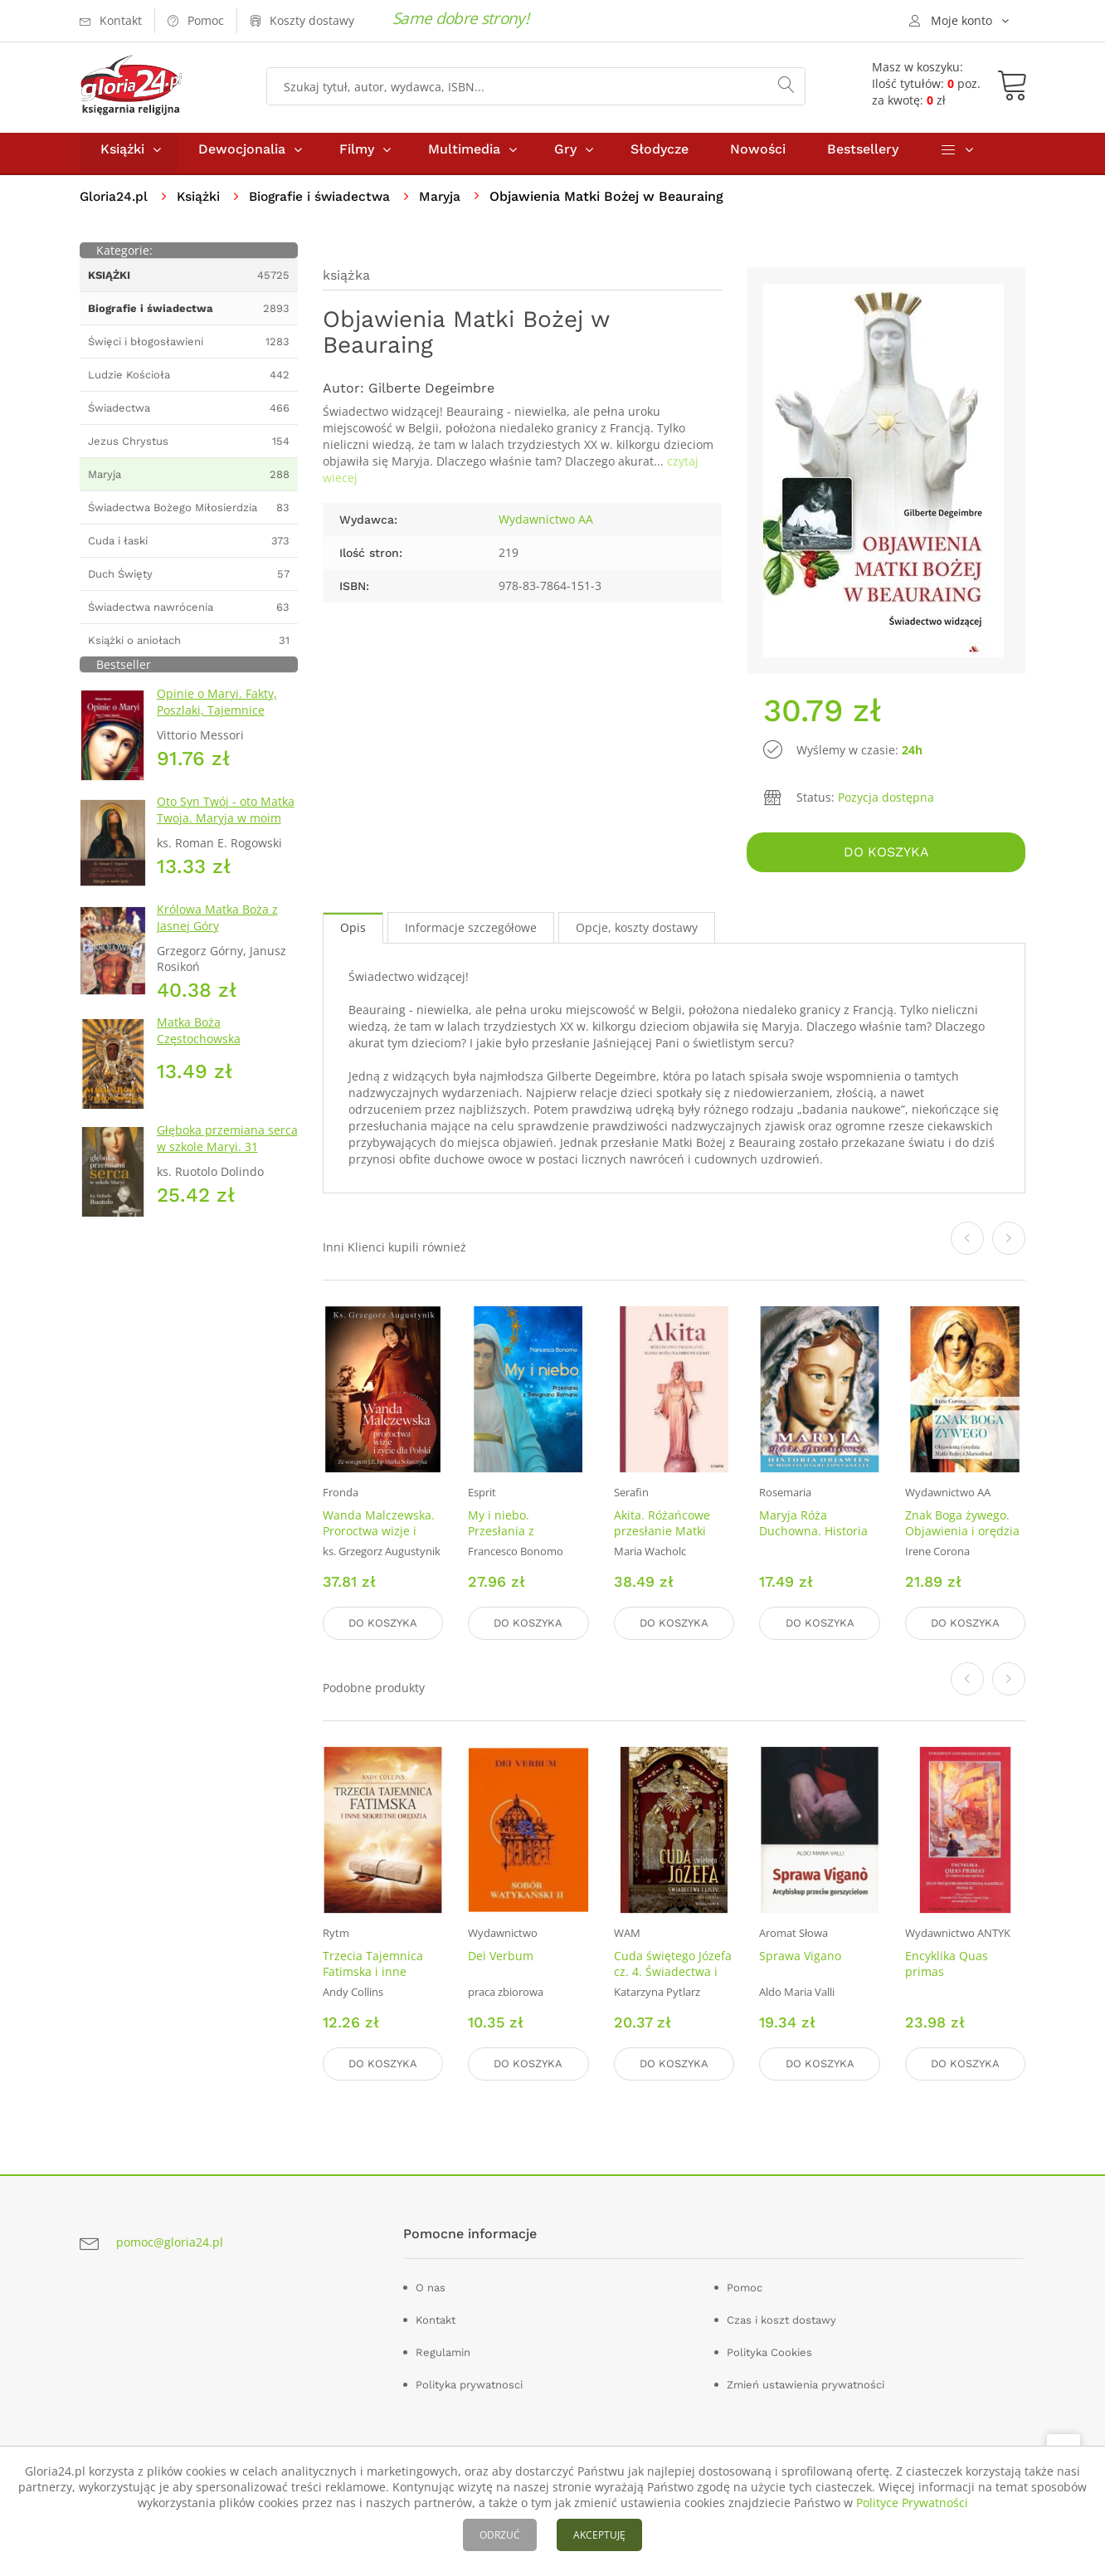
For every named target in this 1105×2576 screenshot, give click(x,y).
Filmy (356, 156)
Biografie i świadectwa (325, 204)
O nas (430, 2287)
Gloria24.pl (115, 204)
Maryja (449, 204)
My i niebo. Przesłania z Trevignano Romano (523, 1535)
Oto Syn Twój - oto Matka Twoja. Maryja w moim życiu (226, 825)
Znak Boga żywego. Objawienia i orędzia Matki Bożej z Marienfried (962, 1543)
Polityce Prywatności (912, 2502)
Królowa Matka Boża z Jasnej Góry (217, 925)
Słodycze (659, 156)
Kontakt (435, 2320)
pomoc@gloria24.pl (169, 2242)
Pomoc (744, 2287)
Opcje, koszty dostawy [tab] (637, 932)
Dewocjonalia (241, 156)
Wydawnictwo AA (546, 526)
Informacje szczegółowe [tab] (471, 932)
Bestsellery (862, 156)
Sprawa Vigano (800, 1958)
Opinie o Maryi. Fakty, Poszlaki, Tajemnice (217, 709)
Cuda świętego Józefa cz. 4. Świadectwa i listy (673, 1974)
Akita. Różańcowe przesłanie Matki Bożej (662, 1535)
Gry (565, 156)
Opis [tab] (353, 932)
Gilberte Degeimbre (431, 395)
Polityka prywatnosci (469, 2384)
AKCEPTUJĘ (599, 2535)
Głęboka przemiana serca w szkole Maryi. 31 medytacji (227, 1153)
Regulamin (443, 2352)
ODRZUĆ (499, 2535)
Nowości (758, 156)
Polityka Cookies (769, 2352)
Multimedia (464, 156)
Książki (122, 156)
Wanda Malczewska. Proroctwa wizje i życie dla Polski (379, 1535)
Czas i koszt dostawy (781, 2320)
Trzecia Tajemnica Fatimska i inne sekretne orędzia (373, 1974)
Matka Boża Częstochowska (199, 1038)
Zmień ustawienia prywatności (805, 2384)
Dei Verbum (500, 1958)
